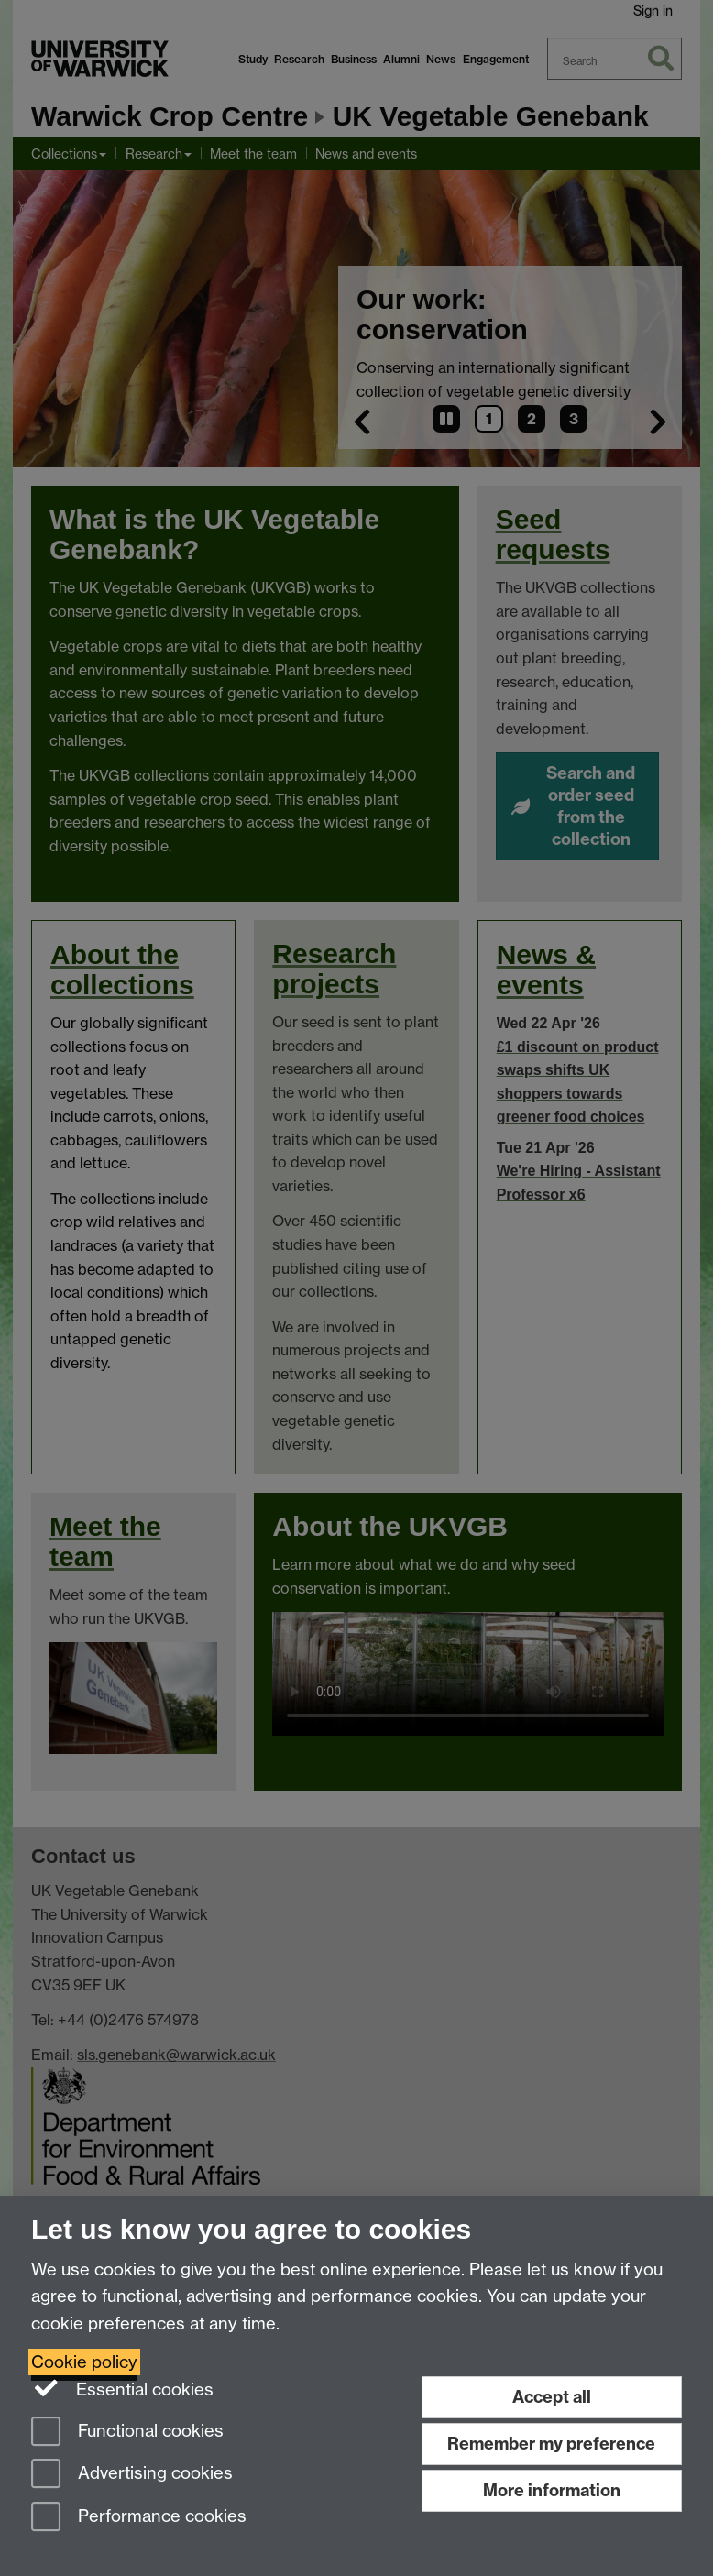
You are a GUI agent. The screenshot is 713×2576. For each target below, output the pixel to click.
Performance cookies (139, 2518)
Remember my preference (551, 2443)
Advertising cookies (132, 2475)
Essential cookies (122, 2388)
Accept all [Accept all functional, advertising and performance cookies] (551, 2396)
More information (551, 2490)
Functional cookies (127, 2433)
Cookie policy (84, 2362)
